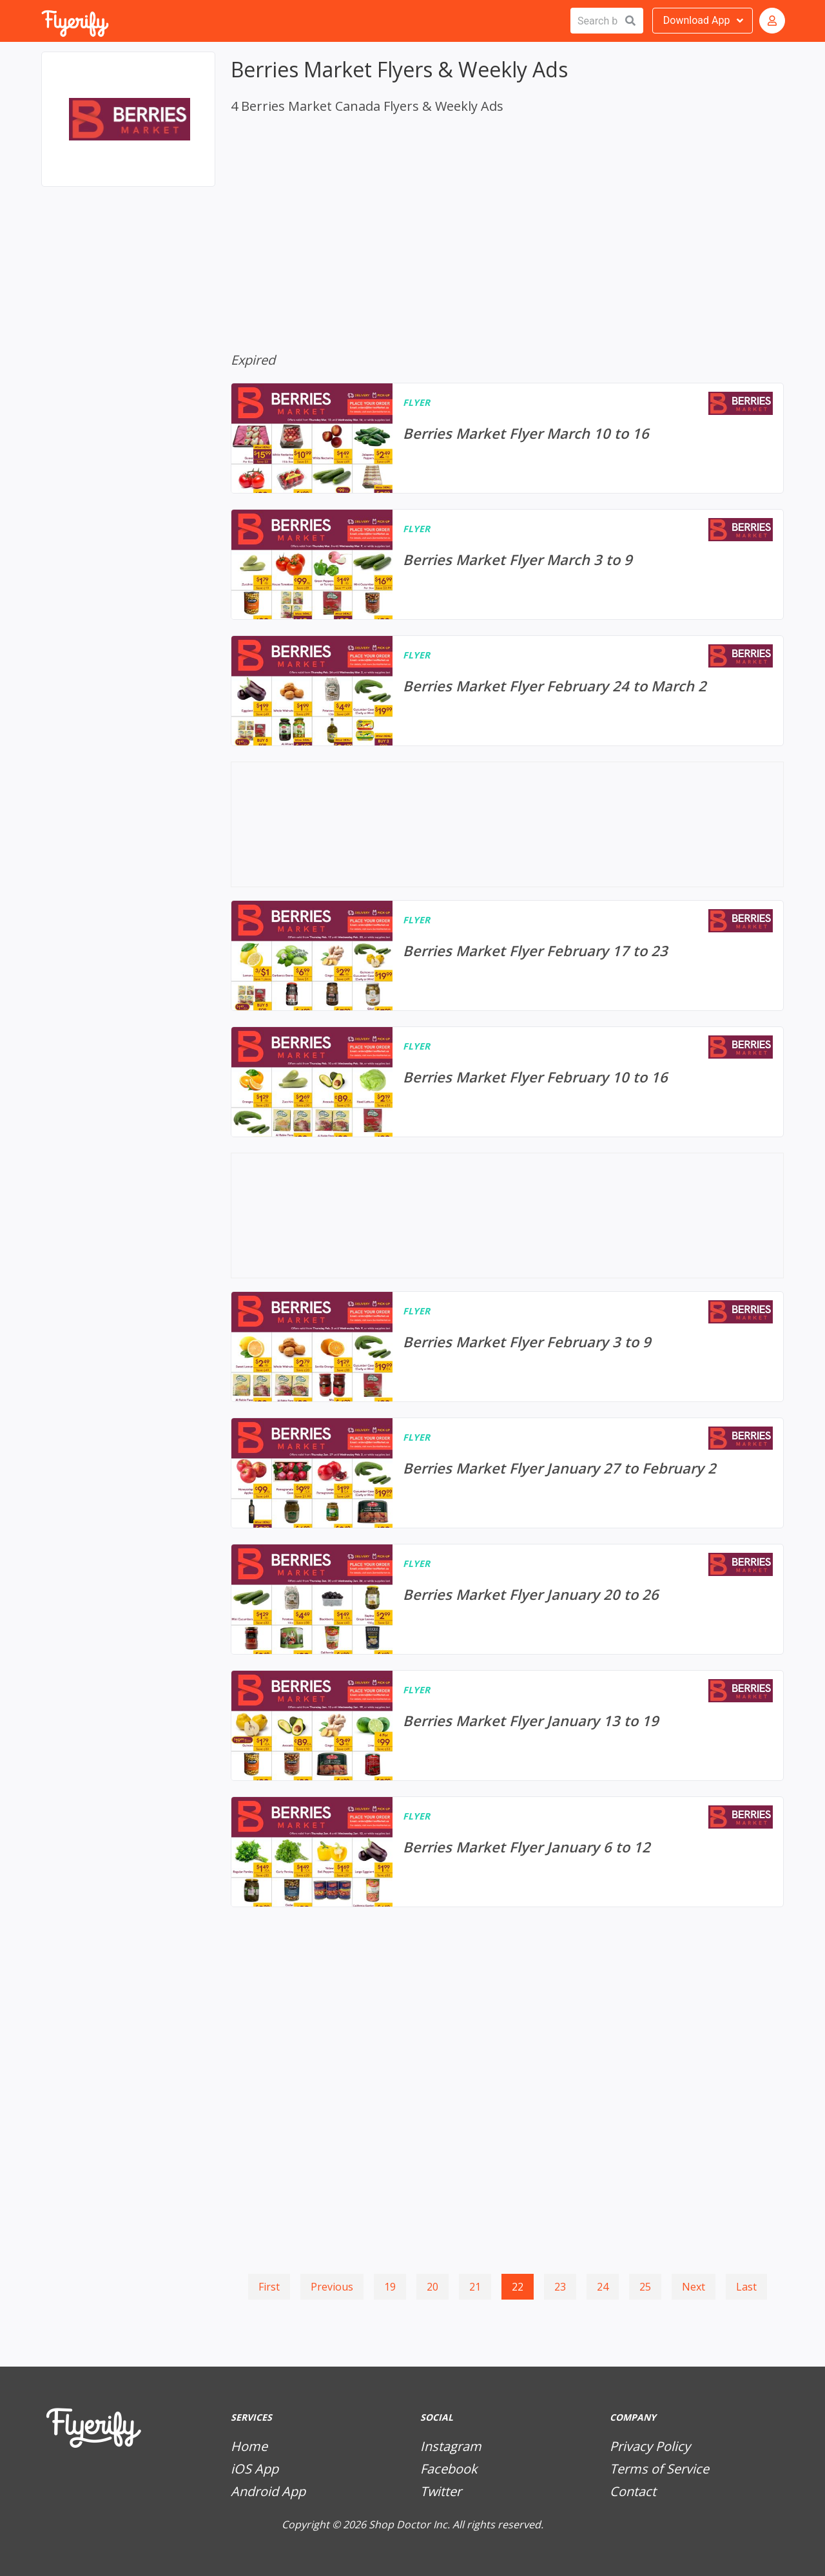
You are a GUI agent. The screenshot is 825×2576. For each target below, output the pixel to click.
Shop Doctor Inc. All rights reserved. (456, 2524)
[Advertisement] (128, 263)
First (269, 2287)
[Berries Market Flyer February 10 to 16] (507, 1081)
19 (390, 2287)
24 (602, 2287)
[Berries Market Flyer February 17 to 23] (507, 955)
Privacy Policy (650, 2446)
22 (517, 2287)
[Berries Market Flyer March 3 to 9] (507, 564)
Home (249, 2446)
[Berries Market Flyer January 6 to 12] (507, 1851)
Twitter (440, 2491)
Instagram (450, 2446)
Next (693, 2287)
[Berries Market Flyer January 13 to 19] (507, 1725)
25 (645, 2287)
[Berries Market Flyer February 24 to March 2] (507, 690)
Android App (268, 2491)
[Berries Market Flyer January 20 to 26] (507, 1599)
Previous (332, 2287)
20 (432, 2287)
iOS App (254, 2468)
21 (475, 2287)
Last (746, 2287)
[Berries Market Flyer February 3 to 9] (507, 1346)
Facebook (449, 2468)
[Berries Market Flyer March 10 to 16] (507, 438)
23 (560, 2287)
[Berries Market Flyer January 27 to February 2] (507, 1473)
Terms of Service (659, 2468)
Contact (633, 2491)
